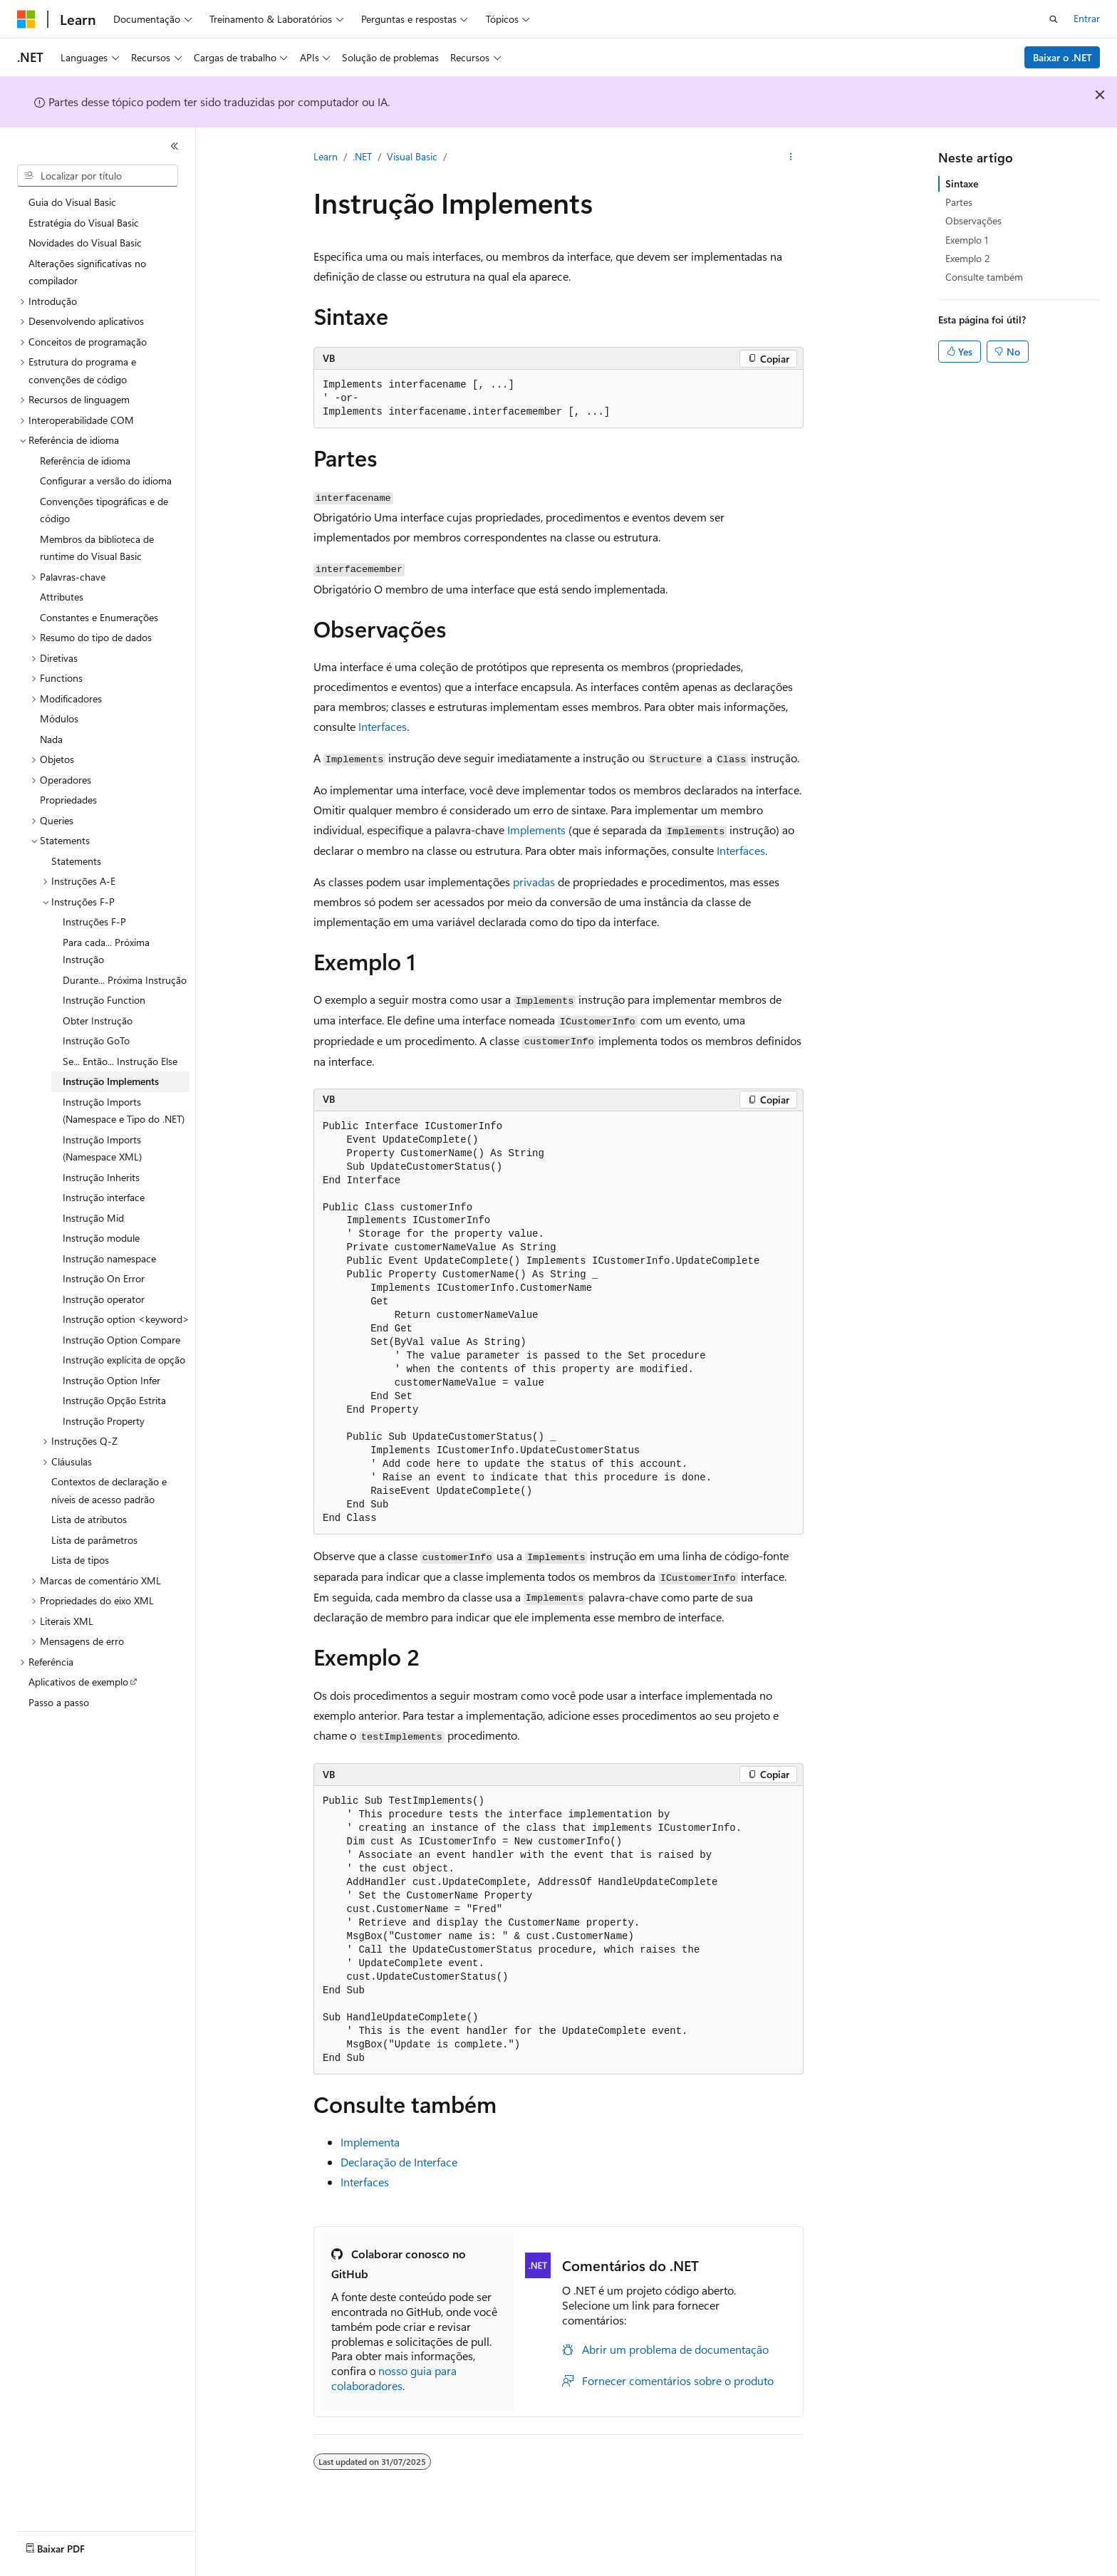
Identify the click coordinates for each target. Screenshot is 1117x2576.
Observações (973, 220)
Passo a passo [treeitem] (58, 1702)
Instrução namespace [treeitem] (109, 1258)
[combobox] (97, 176)
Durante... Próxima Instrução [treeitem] (125, 980)
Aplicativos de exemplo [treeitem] (78, 1681)
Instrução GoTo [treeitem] (96, 1040)
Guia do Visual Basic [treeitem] (72, 202)
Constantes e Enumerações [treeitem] (99, 617)
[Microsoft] (26, 19)
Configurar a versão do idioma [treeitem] (106, 480)
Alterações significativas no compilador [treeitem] (87, 272)
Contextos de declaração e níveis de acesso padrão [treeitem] (109, 1490)
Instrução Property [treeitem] (104, 1421)
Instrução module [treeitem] (101, 1238)
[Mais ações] (791, 157)
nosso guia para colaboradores (394, 2378)
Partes (958, 202)
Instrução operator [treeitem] (104, 1299)
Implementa (370, 2141)
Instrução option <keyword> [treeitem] (126, 1319)
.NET (362, 156)
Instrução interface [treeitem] (104, 1197)
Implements (536, 829)
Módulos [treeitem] (59, 718)
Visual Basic (412, 156)
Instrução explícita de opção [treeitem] (124, 1359)
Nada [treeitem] (51, 739)
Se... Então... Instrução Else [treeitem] (120, 1061)
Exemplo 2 (967, 258)
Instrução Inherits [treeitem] (101, 1177)
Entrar (1087, 18)
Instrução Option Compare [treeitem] (121, 1339)
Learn (325, 156)
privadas (534, 881)
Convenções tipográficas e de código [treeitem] (104, 510)
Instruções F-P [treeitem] (94, 921)
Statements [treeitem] (76, 861)
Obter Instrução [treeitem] (98, 1020)
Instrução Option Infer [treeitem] (111, 1380)
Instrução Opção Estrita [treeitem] (114, 1400)
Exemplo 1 (966, 239)
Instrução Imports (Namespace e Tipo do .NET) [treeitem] (124, 1110)
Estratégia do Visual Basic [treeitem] (83, 222)
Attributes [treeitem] (61, 596)
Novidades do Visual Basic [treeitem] (85, 242)
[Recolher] (174, 146)
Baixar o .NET (1062, 57)
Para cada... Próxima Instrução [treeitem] (106, 951)
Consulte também (984, 277)
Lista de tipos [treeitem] (80, 1560)
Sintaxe (961, 183)
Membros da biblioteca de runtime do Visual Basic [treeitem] (97, 548)
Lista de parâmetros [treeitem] (94, 1540)
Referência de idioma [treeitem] (85, 460)
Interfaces (382, 726)
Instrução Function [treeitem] (104, 1000)
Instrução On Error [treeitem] (104, 1278)
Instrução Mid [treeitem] (93, 1218)
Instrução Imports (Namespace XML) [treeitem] (102, 1148)
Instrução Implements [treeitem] (111, 1081)
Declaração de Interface (399, 2161)
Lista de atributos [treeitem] (89, 1519)
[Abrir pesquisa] (1053, 19)
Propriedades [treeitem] (68, 799)
